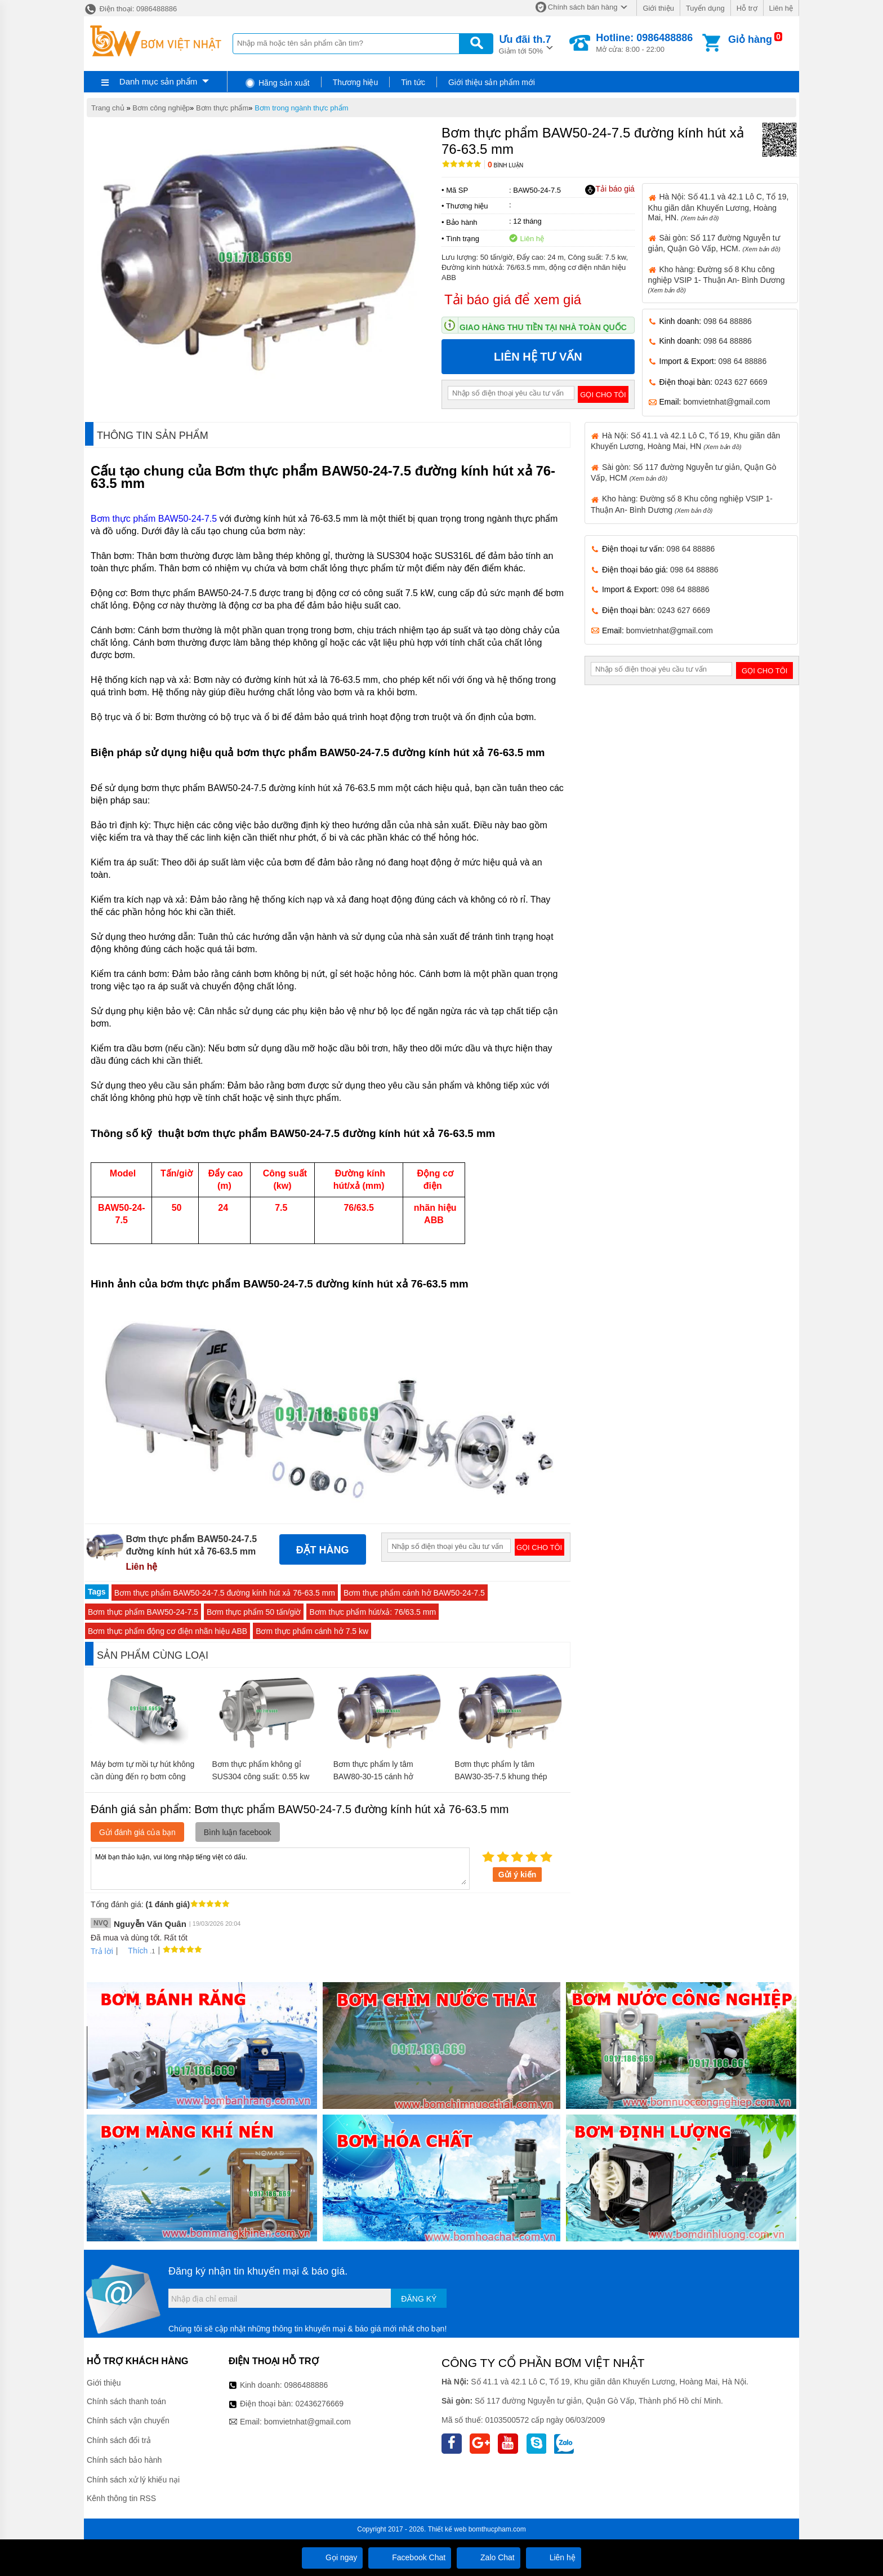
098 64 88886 (727, 321)
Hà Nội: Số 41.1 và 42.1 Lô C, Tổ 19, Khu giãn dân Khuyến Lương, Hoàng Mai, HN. (718, 206)
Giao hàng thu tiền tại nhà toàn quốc (543, 327)
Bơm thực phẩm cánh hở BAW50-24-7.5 (414, 1592)
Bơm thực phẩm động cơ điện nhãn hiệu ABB (167, 1631)
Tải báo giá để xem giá (512, 299)
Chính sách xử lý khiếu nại (133, 2479)
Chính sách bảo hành (124, 2459)
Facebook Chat (409, 2557)
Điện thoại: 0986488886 (130, 9)
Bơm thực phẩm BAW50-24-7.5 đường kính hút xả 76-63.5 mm (224, 1592)
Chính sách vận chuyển (128, 2420)
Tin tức (413, 82)
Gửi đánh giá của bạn (137, 1832)
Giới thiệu (658, 8)
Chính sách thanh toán (126, 2401)
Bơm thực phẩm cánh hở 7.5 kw (312, 1631)
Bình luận (505, 165)
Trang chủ (107, 108)
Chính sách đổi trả (119, 2440)
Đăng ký (418, 2298)
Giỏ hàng (750, 39)
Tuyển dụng (705, 8)
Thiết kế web (447, 2529)
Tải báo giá (609, 189)
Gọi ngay (332, 2557)
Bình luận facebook (237, 1832)
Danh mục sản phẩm (158, 81)
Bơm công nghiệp (161, 108)
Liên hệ (781, 8)
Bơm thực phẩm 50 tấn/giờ (254, 1611)
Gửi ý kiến (517, 1874)
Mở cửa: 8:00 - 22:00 (644, 43)
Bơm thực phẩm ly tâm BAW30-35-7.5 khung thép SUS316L (500, 1776)
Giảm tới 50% (525, 43)
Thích (134, 1950)
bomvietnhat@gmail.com (726, 401)
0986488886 (306, 2385)
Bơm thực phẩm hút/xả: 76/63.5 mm (372, 1611)
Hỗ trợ (747, 8)
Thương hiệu (355, 82)
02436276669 (319, 2403)
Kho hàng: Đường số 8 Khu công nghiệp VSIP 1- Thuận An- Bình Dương (716, 279)
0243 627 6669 (741, 382)
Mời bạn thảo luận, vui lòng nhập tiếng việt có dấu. (280, 1868)
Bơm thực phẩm (222, 108)
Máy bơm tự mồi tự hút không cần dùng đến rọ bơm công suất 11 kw (142, 1776)
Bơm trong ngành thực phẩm (301, 108)
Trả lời (102, 1951)
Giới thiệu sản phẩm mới (491, 82)
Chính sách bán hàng (582, 7)
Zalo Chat (488, 2557)
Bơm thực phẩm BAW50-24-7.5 (154, 518)
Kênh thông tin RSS (121, 2498)
